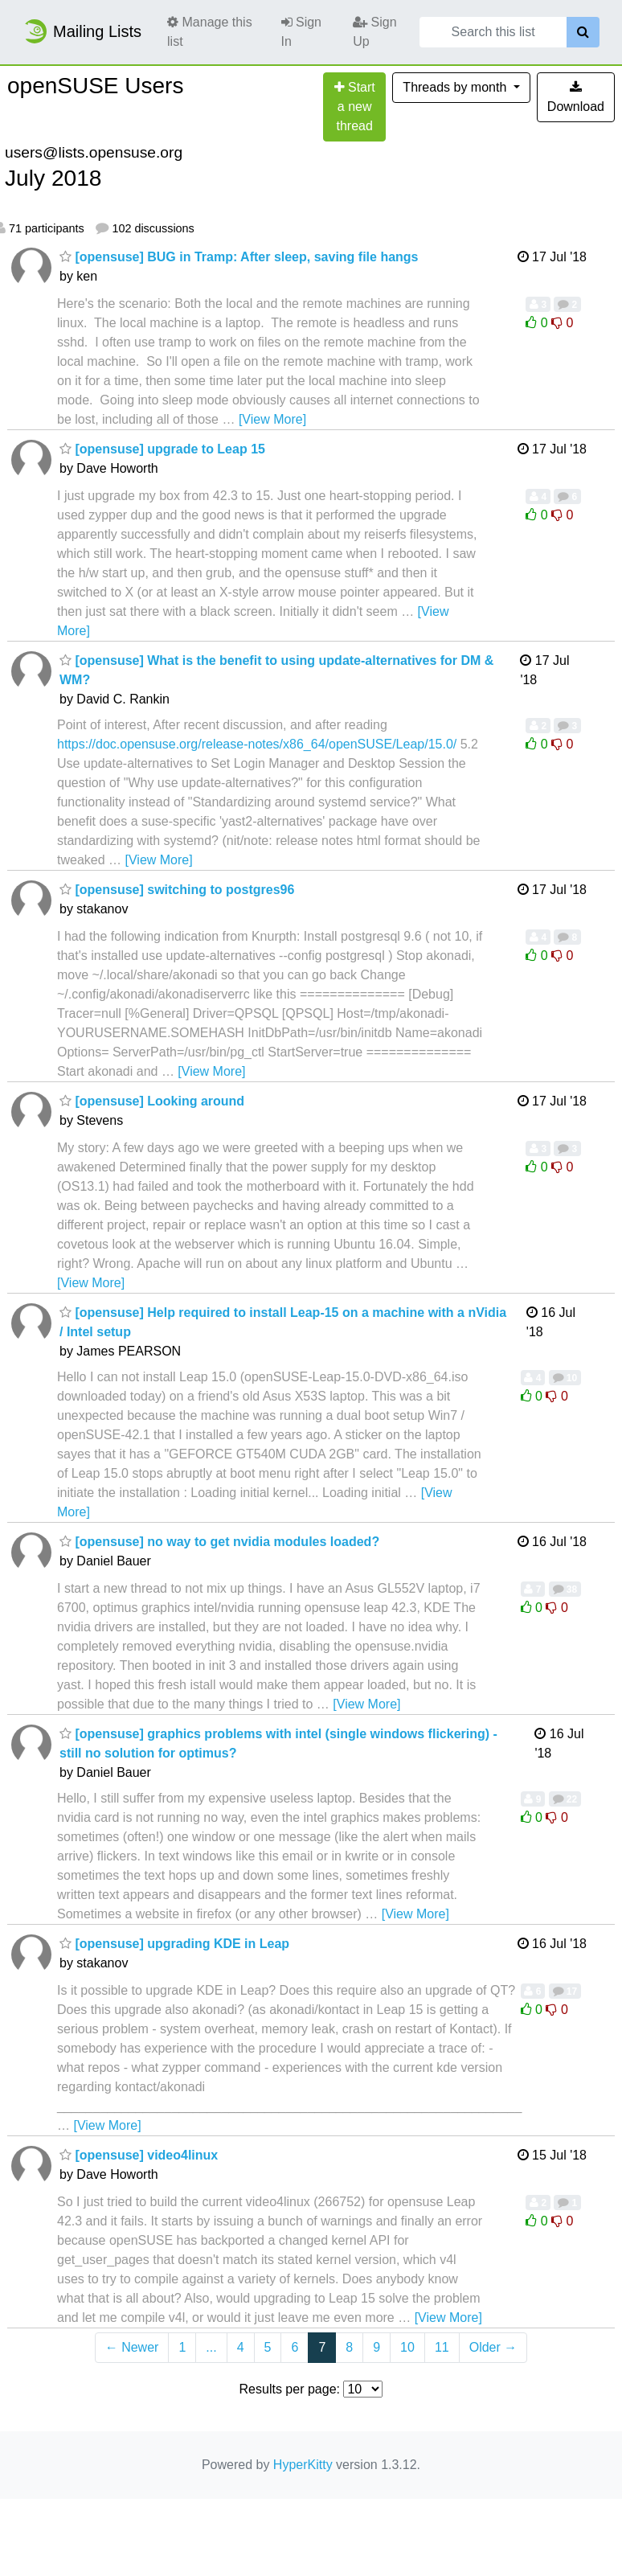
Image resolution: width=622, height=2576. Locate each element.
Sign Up (374, 31)
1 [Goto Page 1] (182, 2347)
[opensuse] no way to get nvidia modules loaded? (219, 1541)
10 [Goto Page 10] (407, 2347)
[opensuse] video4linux (138, 2155)
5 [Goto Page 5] (268, 2347)
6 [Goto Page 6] (294, 2347)
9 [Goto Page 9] (376, 2347)
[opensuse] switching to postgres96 (176, 889)
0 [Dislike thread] (562, 323)
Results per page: (289, 2389)
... (211, 2347)
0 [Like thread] (538, 323)
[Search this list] (493, 32)
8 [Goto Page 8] (349, 2347)
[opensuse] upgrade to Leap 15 (162, 449)
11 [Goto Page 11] (442, 2347)
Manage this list (209, 31)
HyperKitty (303, 2464)
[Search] (583, 32)
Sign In (301, 31)
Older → (493, 2347)
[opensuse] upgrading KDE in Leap (174, 1943)
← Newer (132, 2347)
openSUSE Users (95, 85)
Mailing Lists (82, 31)
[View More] (272, 419)
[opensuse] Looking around (151, 1101)
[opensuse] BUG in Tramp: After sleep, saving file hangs (239, 257)
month (456, 87)
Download (575, 96)
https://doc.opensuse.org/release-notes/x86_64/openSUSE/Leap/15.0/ (256, 744)
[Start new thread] (354, 107)
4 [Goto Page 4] (240, 2347)
